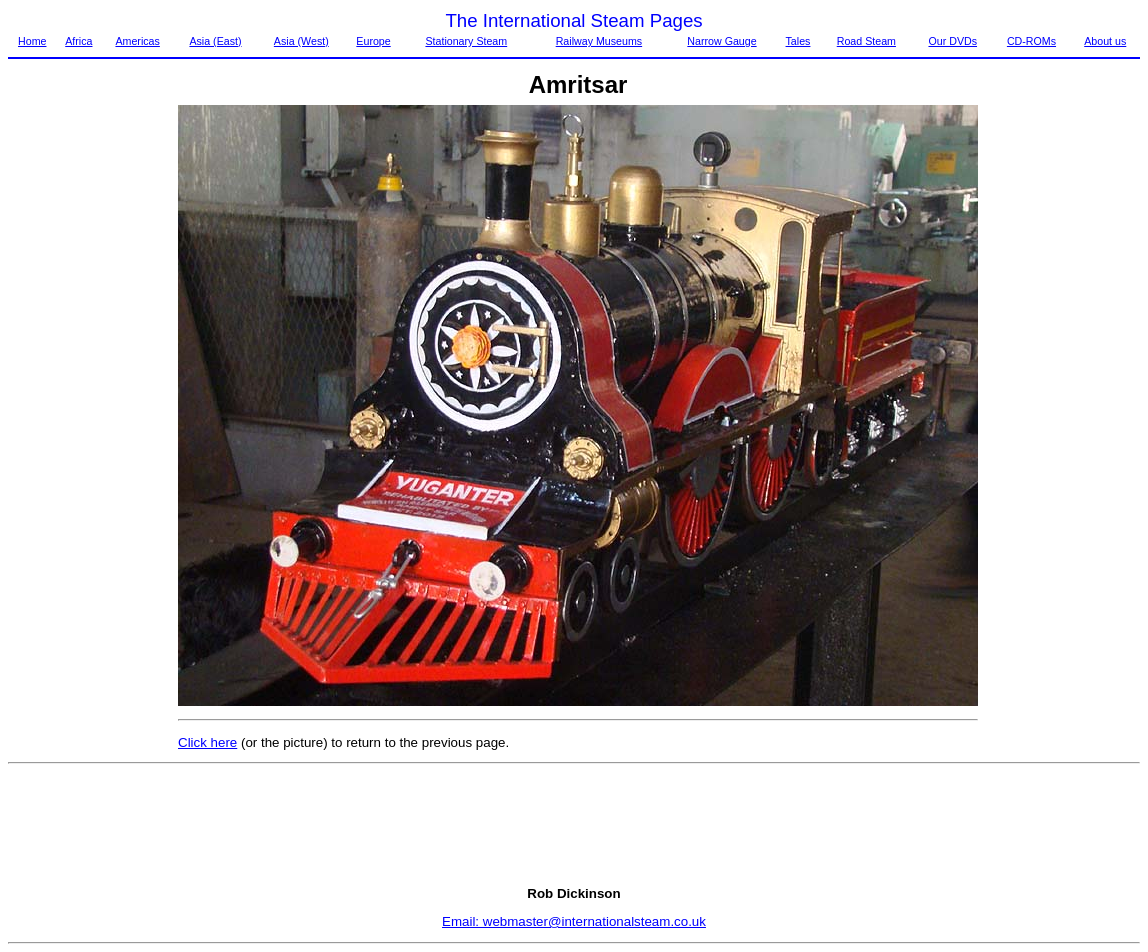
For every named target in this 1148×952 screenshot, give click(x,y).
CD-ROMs (1031, 41)
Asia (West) (301, 41)
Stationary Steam (466, 41)
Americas (137, 41)
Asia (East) (215, 41)
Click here (207, 742)
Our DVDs (952, 41)
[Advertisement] (92, 405)
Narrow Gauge (721, 41)
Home (32, 41)
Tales (798, 41)
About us (1105, 41)
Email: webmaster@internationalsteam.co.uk (574, 921)
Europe (373, 41)
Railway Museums (599, 41)
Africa (78, 41)
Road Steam (866, 41)
